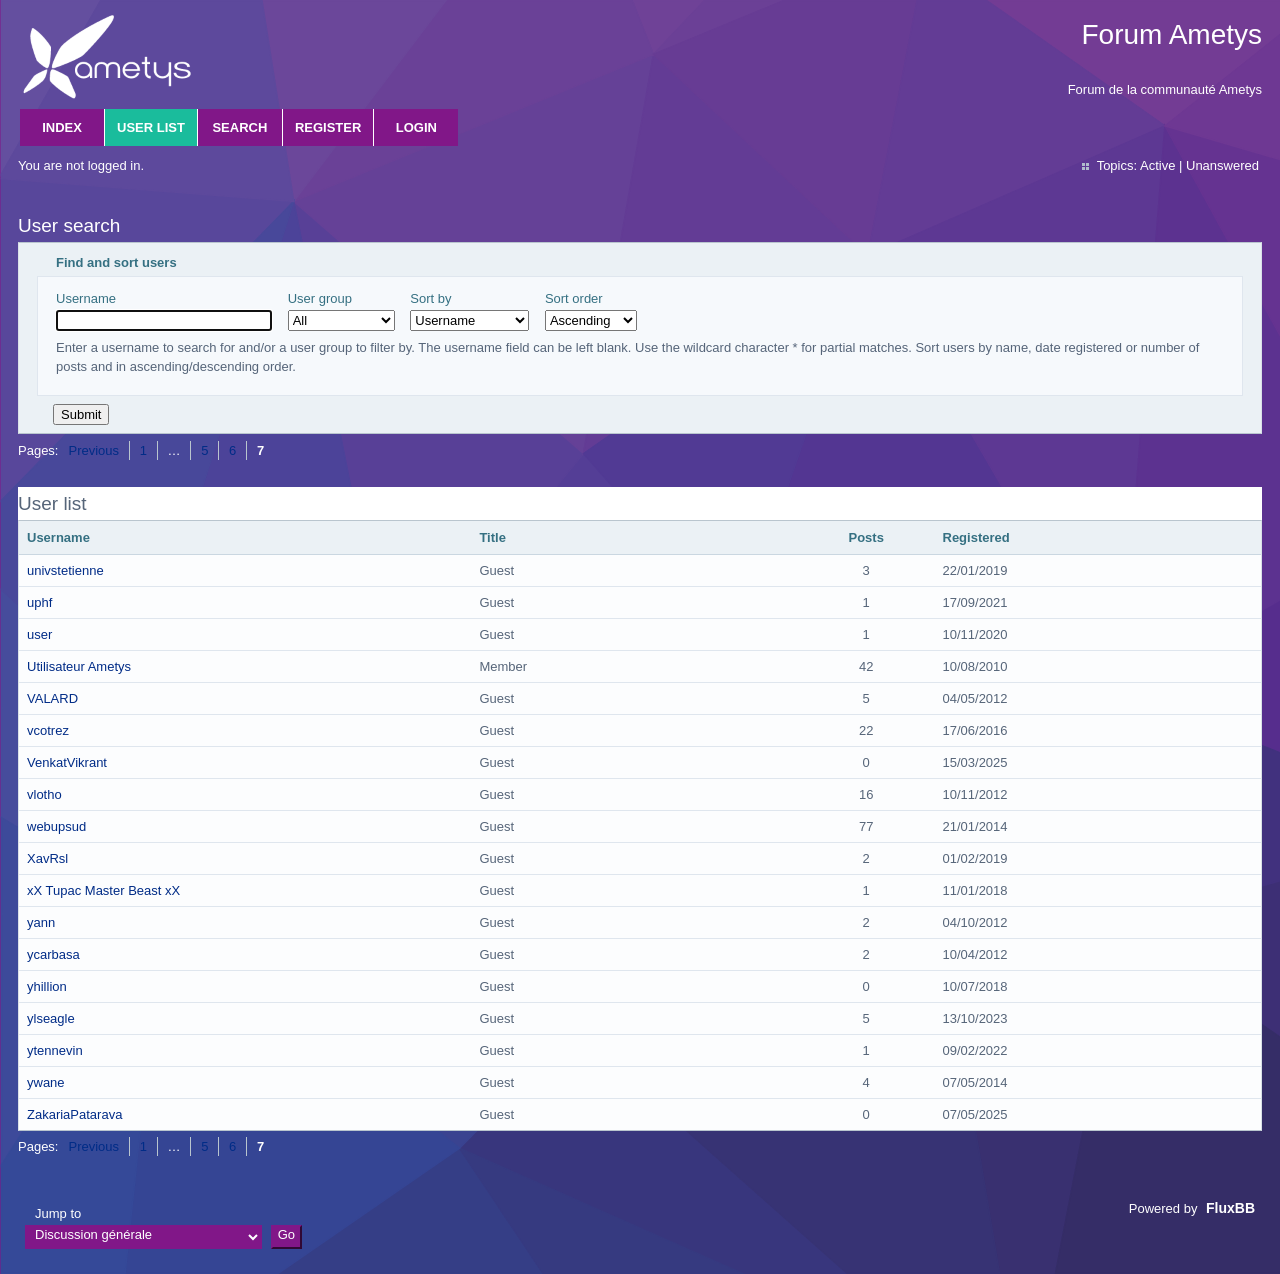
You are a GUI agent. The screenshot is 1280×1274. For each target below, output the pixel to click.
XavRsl (47, 858)
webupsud (56, 826)
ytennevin (55, 1050)
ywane (46, 1082)
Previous (93, 450)
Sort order (591, 311)
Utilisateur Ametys (79, 666)
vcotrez (48, 730)
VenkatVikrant (67, 762)
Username (164, 311)
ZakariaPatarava (74, 1114)
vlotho (44, 794)
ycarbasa (53, 954)
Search (239, 127)
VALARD (52, 698)
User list (151, 127)
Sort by (469, 311)
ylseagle (51, 1018)
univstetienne (65, 570)
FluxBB (1230, 1208)
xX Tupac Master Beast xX (103, 890)
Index (62, 127)
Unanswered (1222, 165)
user (39, 634)
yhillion (47, 986)
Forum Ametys (1172, 34)
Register (328, 127)
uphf (39, 602)
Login (416, 127)
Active (1157, 165)
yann (41, 922)
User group (341, 311)
